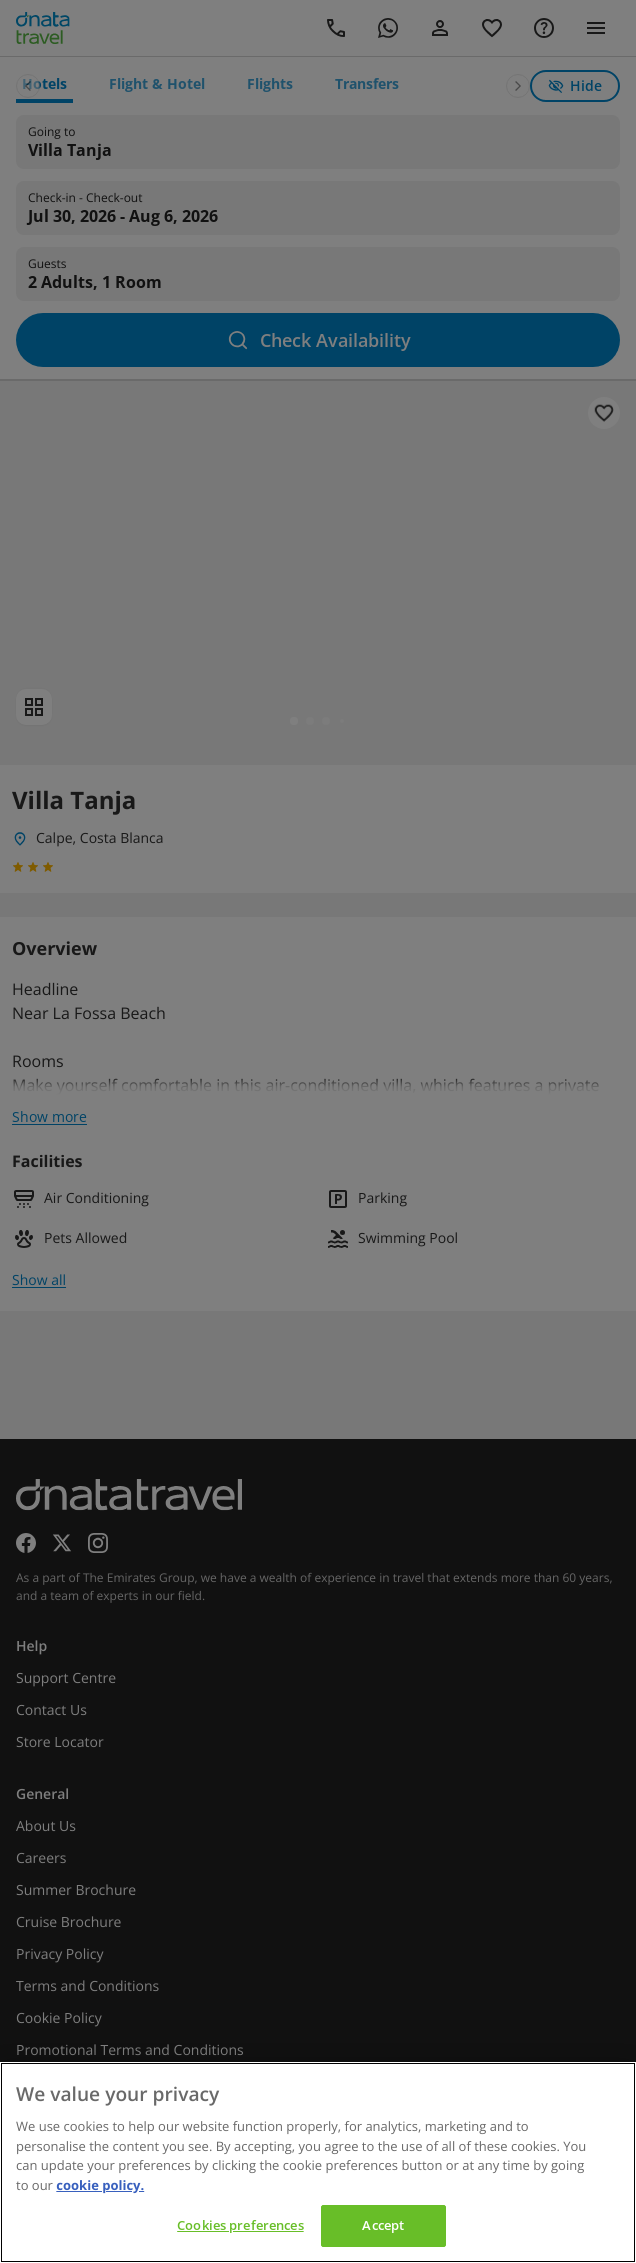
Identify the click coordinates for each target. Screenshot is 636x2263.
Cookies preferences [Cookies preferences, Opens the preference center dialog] (240, 2225)
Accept (383, 2225)
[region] (318, 2162)
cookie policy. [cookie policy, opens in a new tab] (100, 2185)
